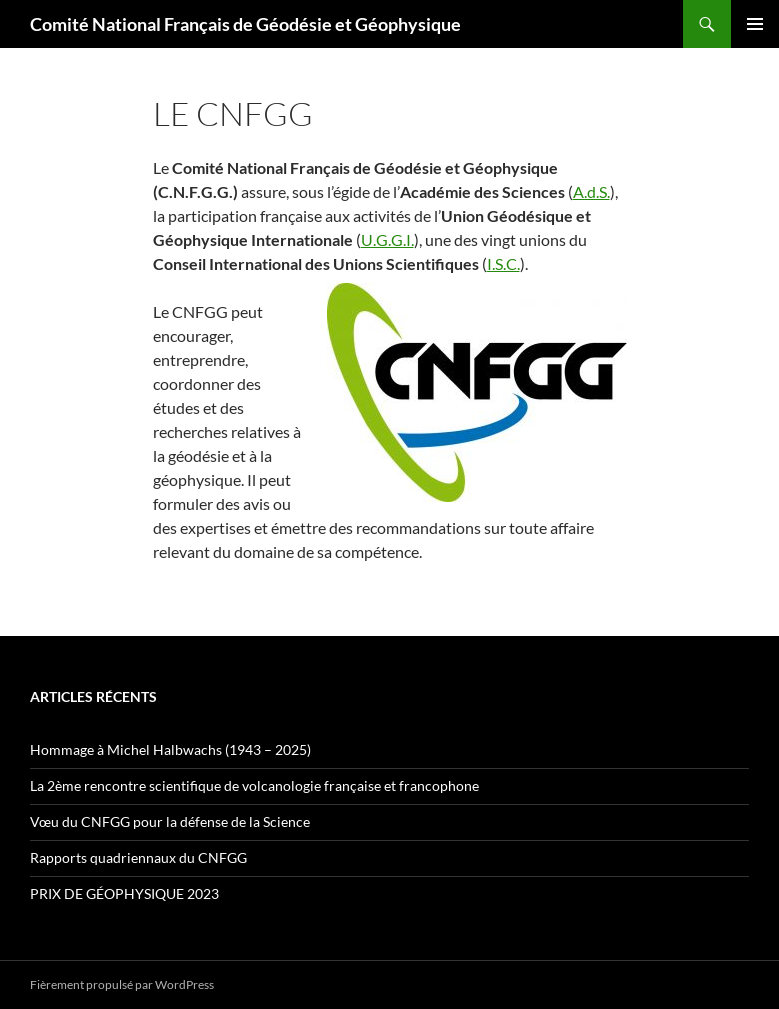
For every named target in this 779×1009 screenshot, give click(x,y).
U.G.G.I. (387, 239)
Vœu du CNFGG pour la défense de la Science (170, 821)
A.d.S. (591, 191)
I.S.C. (503, 263)
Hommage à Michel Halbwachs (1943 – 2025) (170, 749)
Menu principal (755, 24)
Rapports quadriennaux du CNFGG (138, 857)
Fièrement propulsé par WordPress (122, 984)
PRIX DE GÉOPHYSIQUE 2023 (124, 893)
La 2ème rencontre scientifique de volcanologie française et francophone (254, 785)
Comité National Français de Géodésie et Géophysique (245, 24)
